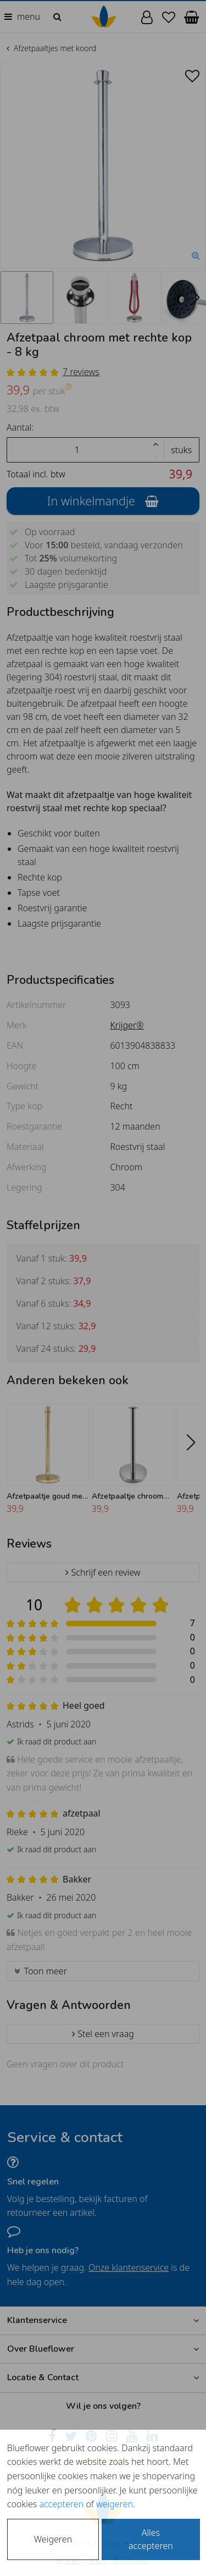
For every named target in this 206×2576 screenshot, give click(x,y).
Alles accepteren (151, 2539)
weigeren (114, 2504)
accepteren (61, 2504)
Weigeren (53, 2539)
